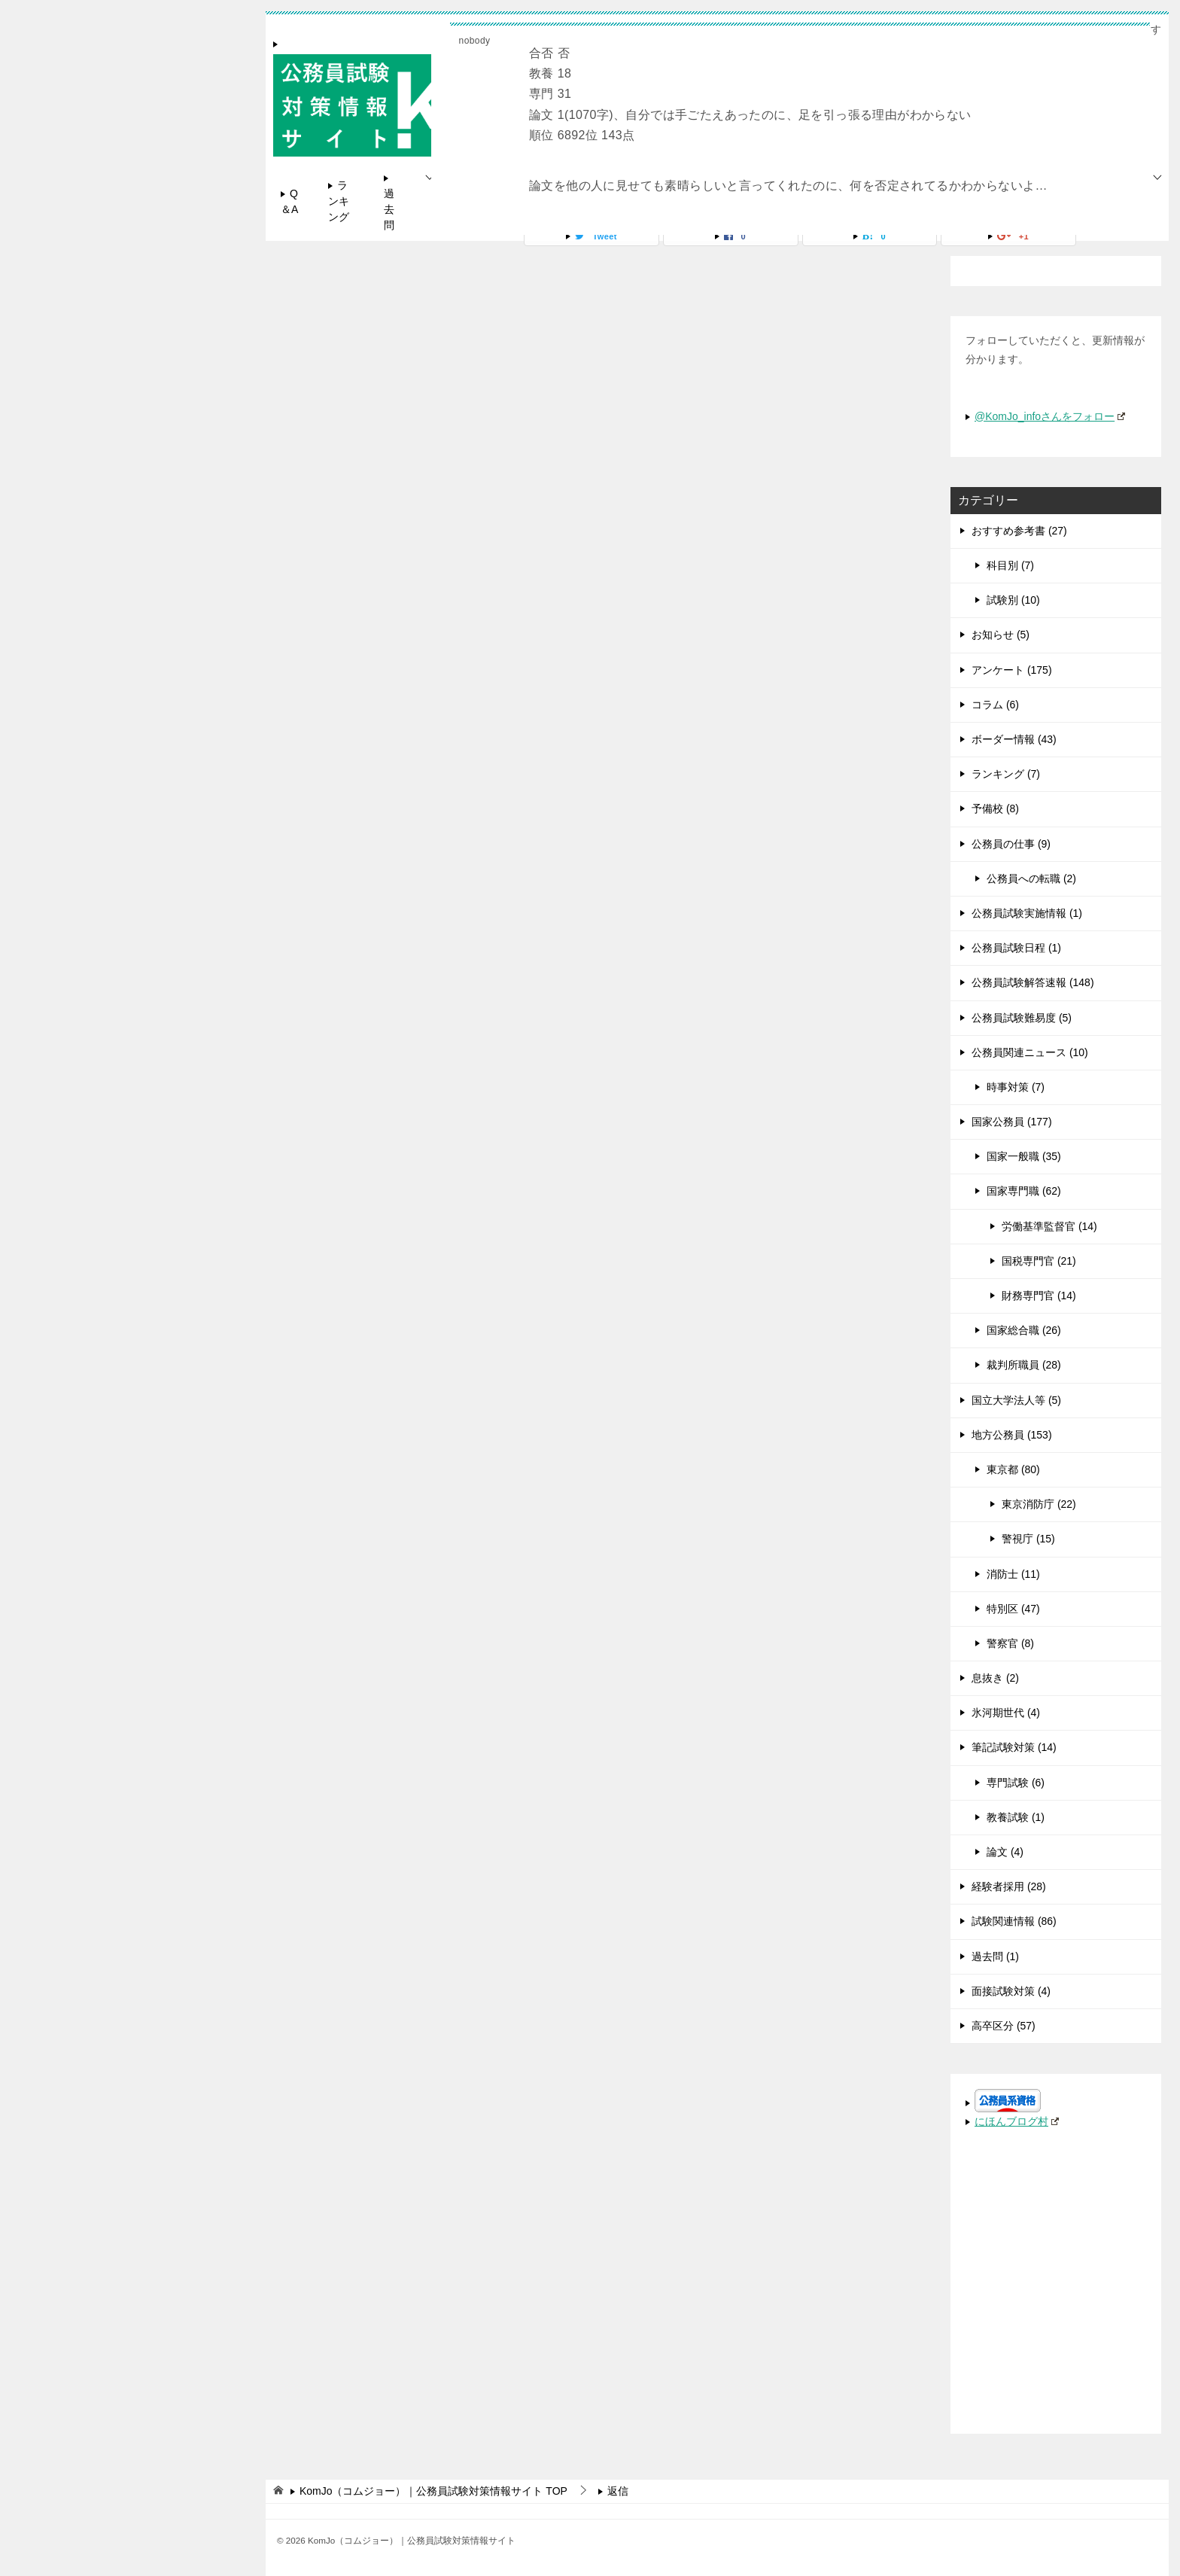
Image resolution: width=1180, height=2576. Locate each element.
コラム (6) (995, 705)
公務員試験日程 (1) (1016, 948)
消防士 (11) (1013, 1574)
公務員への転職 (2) (1031, 878)
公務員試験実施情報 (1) (1027, 913)
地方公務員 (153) (1012, 1435)
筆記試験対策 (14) (1014, 1747)
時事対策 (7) (1016, 1087)
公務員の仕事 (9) (1011, 844)
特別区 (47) (1013, 1609)
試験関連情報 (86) (1014, 1921)
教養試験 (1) (1016, 1817)
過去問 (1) (995, 1956)
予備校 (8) (995, 808)
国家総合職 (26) (1024, 1330)
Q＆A (289, 201)
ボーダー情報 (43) (1014, 739)
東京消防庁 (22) (1039, 1504)
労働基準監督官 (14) (1049, 1226)
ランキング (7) (1006, 774)
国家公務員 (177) (1012, 1122)
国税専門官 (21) (1039, 1261)
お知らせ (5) (1000, 635)
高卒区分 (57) (1004, 2026)
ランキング (338, 201)
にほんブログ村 (1017, 2121)
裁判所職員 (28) (1024, 1365)
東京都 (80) (1013, 1469)
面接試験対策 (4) (1011, 1991)
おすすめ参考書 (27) (1019, 531)
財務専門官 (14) (1039, 1296)
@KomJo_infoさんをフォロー (1050, 416)
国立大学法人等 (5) (1016, 1400)
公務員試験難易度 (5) (1022, 1018)
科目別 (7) (1010, 565)
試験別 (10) (1013, 600)
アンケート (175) (1012, 670)
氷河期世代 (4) (1006, 1713)
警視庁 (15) (1028, 1539)
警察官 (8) (1010, 1643)
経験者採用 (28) (1009, 1886)
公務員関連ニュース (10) (1030, 1052)
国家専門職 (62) (1024, 1191)
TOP (433, 2491)
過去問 (389, 209)
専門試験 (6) (1016, 1783)
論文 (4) (1005, 1852)
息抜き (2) (995, 1678)
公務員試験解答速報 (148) (1033, 982)
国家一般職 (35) (1024, 1156)
